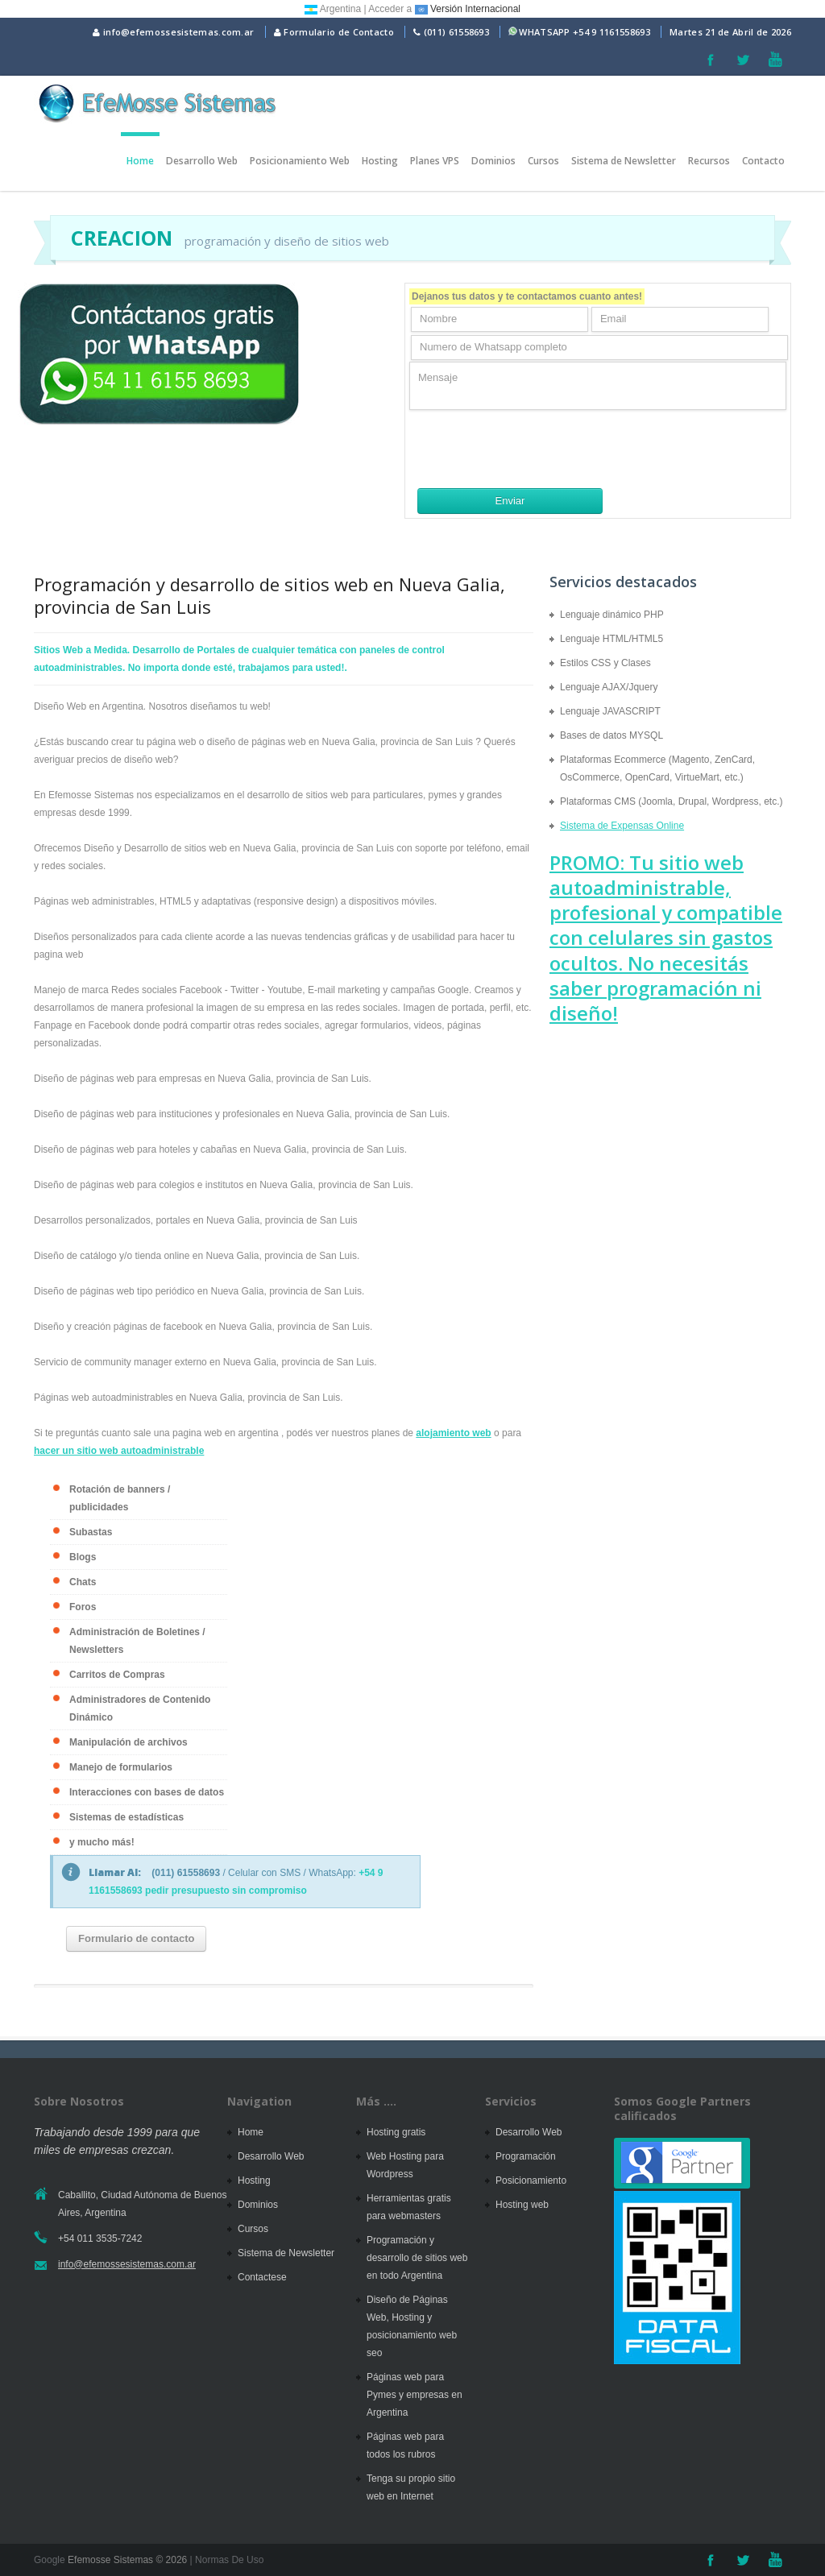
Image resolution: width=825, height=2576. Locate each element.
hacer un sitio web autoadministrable (119, 1450)
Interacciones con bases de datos (146, 1792)
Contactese (262, 2277)
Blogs (82, 1557)
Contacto (763, 161)
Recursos (709, 161)
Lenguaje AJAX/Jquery (608, 687)
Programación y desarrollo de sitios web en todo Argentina (417, 2257)
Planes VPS (434, 161)
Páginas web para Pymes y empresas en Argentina (414, 2394)
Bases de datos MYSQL (611, 735)
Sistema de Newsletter (623, 161)
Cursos (543, 161)
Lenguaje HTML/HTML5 (611, 638)
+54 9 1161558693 (611, 32)
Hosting (380, 161)
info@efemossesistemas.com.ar (173, 32)
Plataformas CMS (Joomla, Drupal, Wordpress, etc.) (671, 801)
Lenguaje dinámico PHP (612, 614)
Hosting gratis (396, 2132)
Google (49, 2560)
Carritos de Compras (117, 1674)
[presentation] (531, 448)
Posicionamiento (530, 2180)
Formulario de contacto (136, 1938)
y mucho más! (102, 1842)
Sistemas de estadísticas (126, 1817)
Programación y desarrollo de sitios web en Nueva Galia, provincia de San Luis (269, 595)
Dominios (493, 161)
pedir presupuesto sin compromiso (226, 1890)
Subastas (90, 1532)
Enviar (510, 501)
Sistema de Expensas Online (622, 825)
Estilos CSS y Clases (605, 663)
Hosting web (522, 2204)
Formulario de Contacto (334, 32)
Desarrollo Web (202, 161)
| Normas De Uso (225, 2560)
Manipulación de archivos (128, 1742)
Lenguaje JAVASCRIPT (610, 711)
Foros (82, 1607)
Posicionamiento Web (300, 161)
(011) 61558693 (456, 32)
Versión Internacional (467, 8)
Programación (525, 2156)
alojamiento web (453, 1433)
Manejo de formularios (120, 1767)
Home (140, 161)
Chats (82, 1582)
